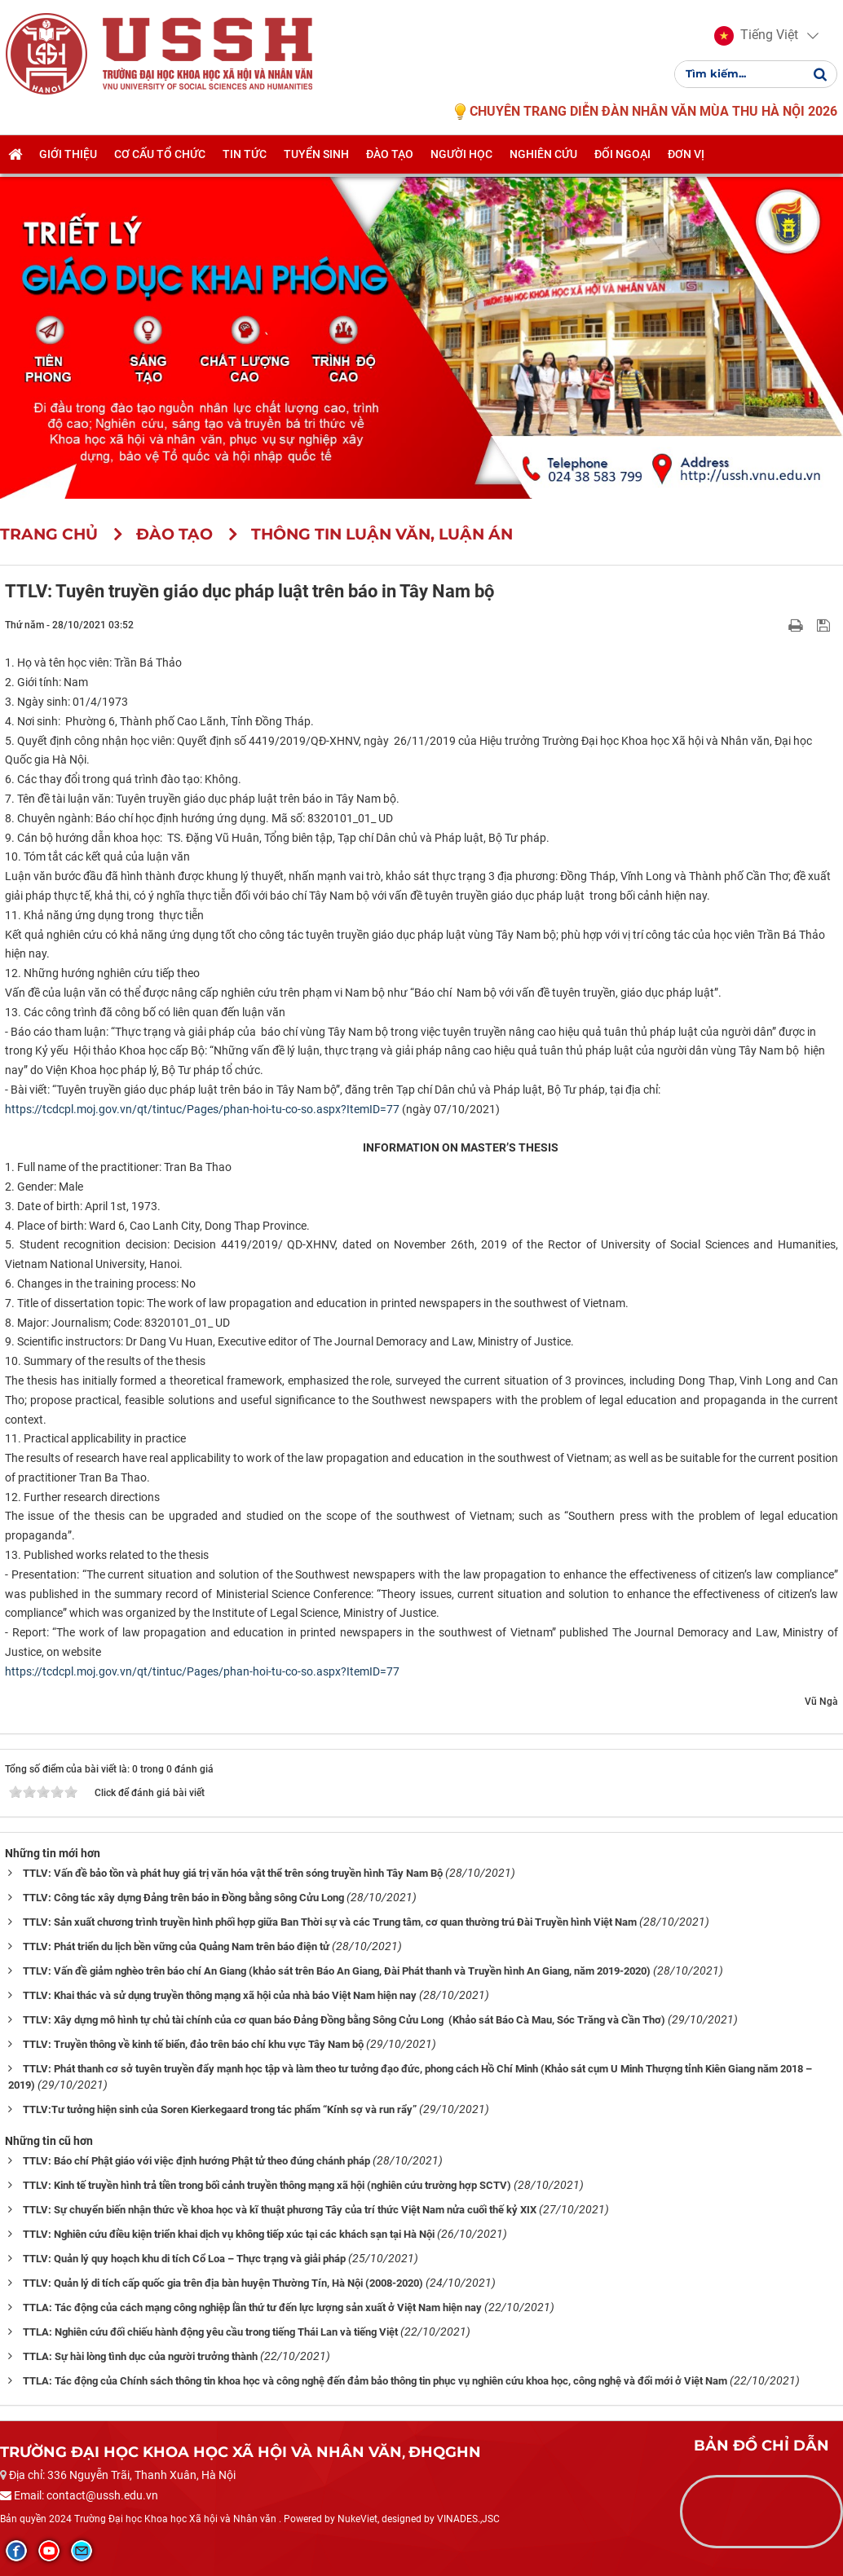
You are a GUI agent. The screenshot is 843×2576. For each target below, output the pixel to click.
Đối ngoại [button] (622, 160)
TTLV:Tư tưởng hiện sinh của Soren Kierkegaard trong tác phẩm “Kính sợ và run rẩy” (220, 2109)
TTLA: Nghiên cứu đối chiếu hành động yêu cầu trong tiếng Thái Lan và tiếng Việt (210, 2332)
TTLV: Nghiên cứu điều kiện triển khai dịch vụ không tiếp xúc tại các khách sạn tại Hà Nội (229, 2234)
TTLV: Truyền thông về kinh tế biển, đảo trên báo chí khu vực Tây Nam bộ (193, 2044)
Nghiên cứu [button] (543, 160)
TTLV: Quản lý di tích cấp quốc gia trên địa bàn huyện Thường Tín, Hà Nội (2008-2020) (223, 2283)
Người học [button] (461, 160)
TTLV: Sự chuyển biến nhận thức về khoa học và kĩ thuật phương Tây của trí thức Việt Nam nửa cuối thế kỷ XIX (279, 2210)
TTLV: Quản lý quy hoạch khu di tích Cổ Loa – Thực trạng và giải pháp (184, 2258)
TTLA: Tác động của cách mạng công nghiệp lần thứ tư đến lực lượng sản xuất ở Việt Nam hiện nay (252, 2307)
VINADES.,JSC (468, 2519)
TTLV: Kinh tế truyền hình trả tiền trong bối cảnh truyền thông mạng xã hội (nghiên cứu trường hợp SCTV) (267, 2185)
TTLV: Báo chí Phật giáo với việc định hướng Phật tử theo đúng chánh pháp (196, 2161)
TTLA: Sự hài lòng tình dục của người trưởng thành (140, 2356)
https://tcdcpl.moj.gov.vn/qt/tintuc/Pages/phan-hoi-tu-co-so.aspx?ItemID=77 (202, 1109)
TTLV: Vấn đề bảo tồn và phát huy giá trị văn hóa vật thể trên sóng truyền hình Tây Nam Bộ (233, 1873)
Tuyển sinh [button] (316, 160)
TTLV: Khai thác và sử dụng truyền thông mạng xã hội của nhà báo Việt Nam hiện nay (220, 1995)
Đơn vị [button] (686, 160)
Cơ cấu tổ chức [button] (159, 160)
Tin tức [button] (245, 160)
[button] (754, 39)
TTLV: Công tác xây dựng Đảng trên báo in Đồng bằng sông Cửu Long (183, 1897)
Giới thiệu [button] (68, 160)
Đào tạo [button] (389, 160)
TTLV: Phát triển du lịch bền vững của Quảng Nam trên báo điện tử (176, 1946)
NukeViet (357, 2519)
